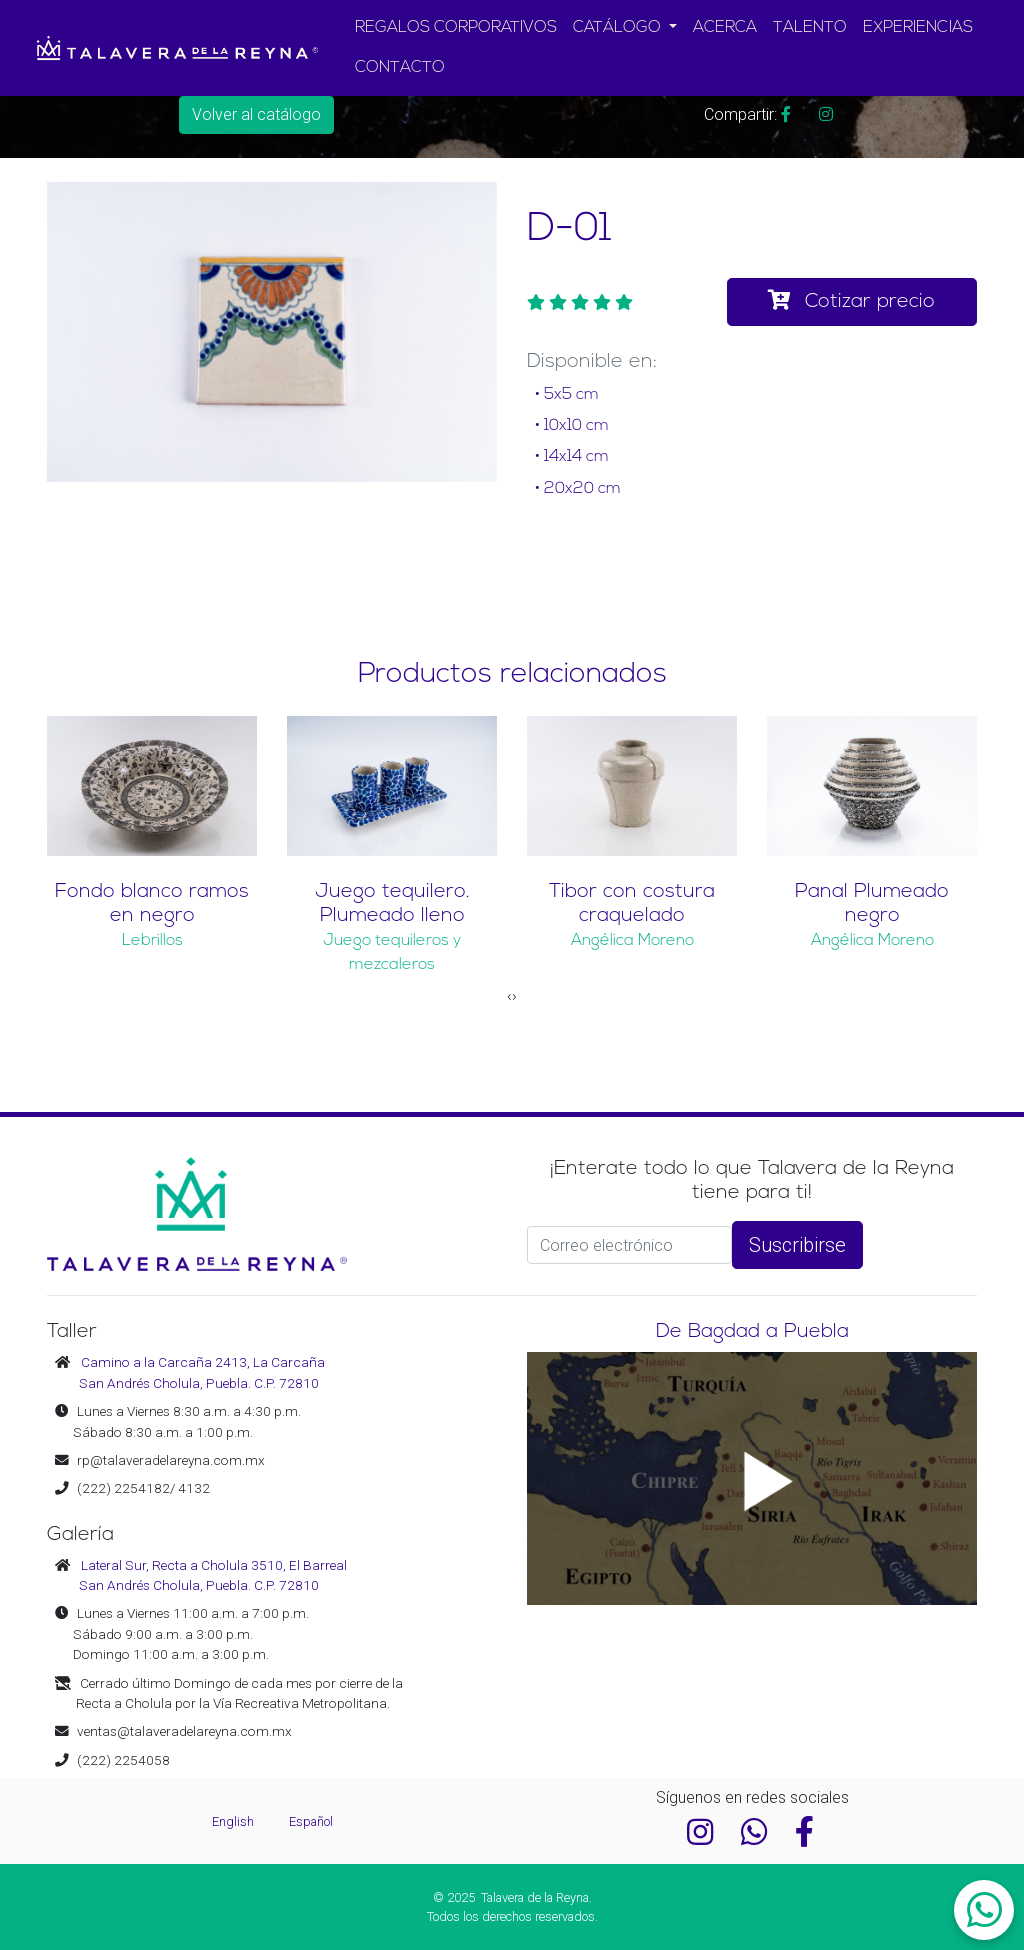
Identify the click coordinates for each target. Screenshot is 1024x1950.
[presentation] (509, 996)
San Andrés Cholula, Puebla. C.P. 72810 (199, 1383)
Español (311, 1821)
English (234, 1821)
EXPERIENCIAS (918, 28)
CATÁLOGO (619, 28)
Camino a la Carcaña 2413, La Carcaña (203, 1362)
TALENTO (810, 28)
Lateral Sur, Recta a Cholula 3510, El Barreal (214, 1565)
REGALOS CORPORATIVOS (456, 28)
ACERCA (725, 28)
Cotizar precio (851, 301)
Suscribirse (797, 1245)
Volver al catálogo (256, 114)
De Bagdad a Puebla (752, 1332)
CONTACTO (400, 68)
